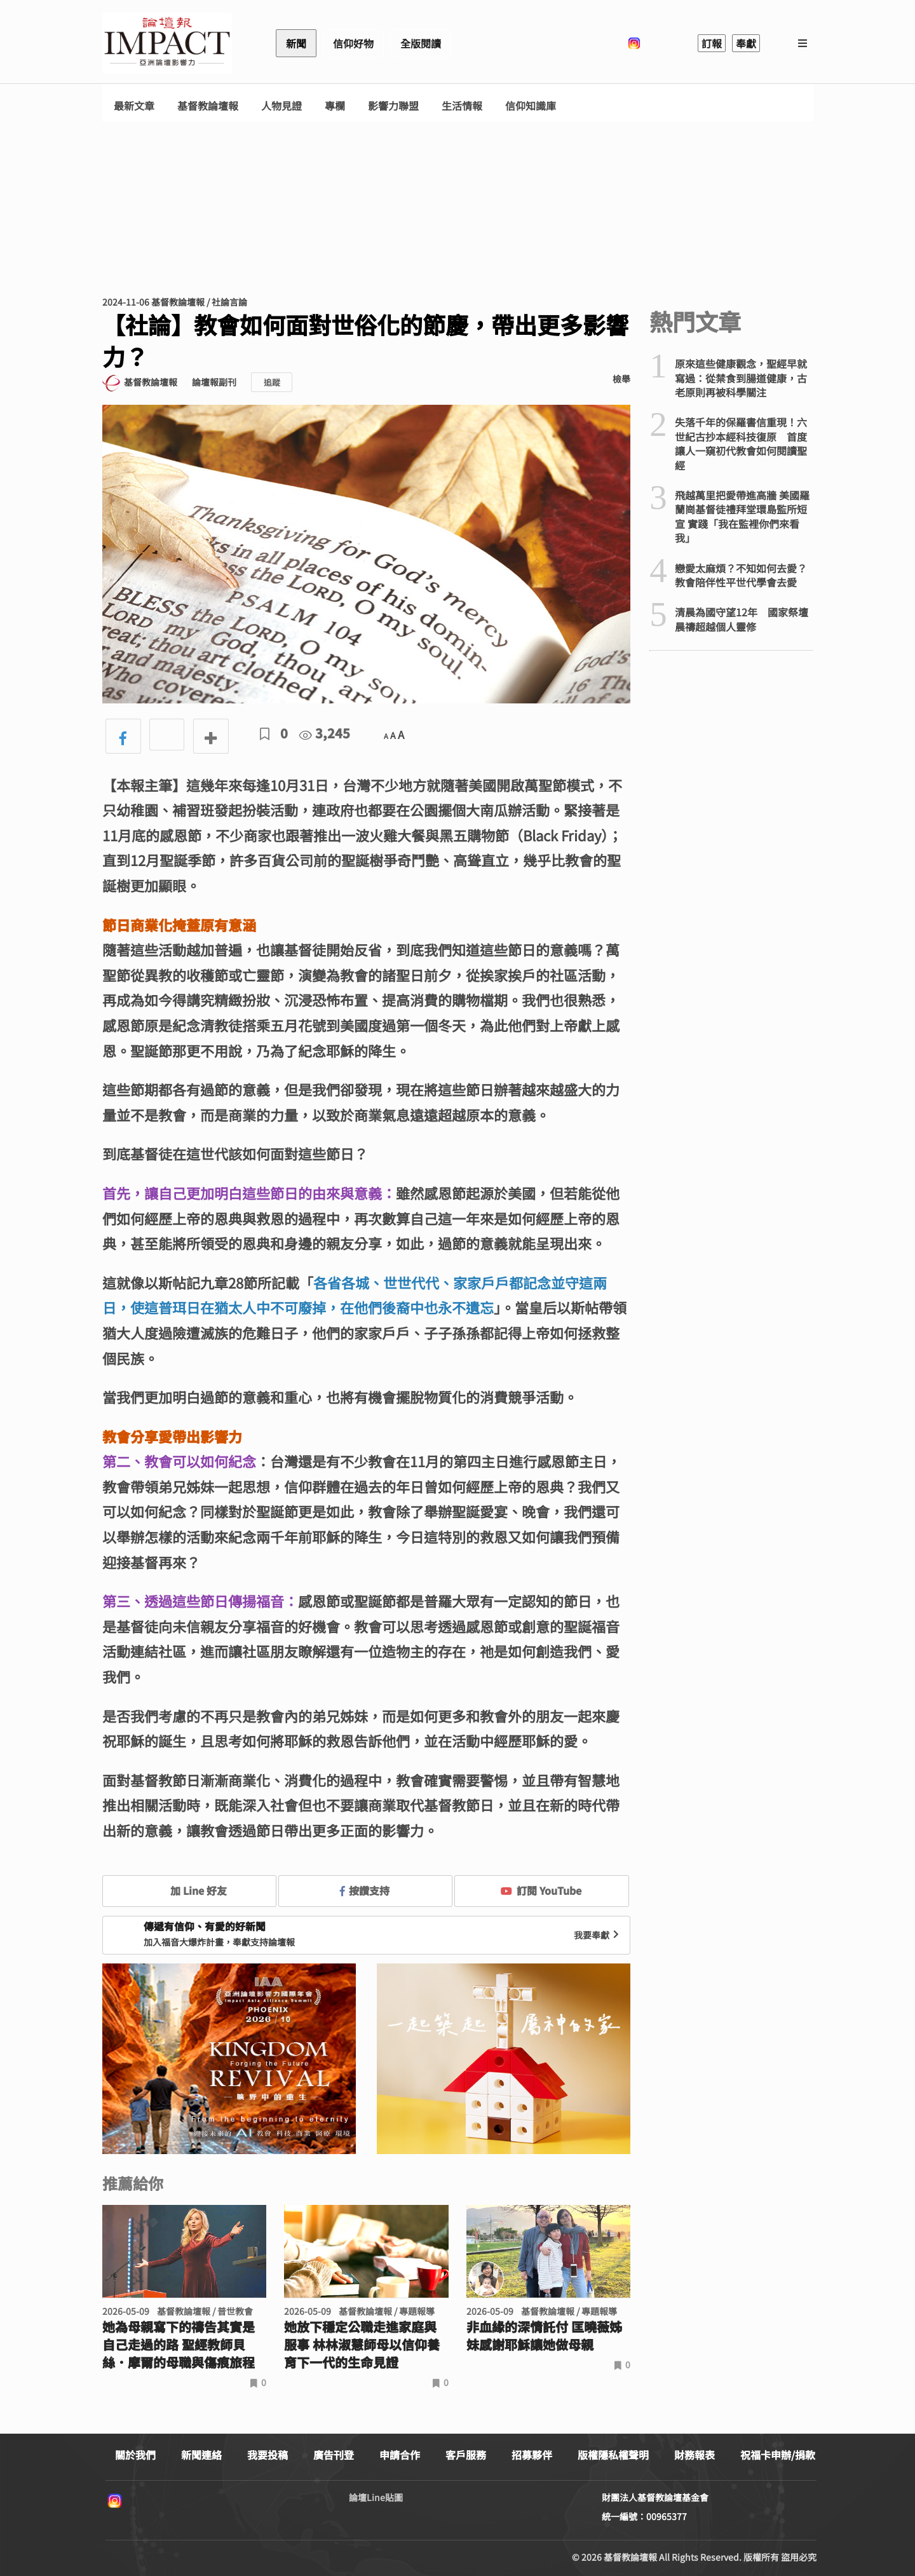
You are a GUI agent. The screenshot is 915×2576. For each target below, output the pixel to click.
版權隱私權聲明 (613, 2454)
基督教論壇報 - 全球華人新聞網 (167, 43)
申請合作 (399, 2454)
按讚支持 (365, 1890)
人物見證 (281, 105)
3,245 (324, 733)
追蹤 (272, 382)
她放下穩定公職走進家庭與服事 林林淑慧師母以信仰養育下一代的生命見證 (362, 2344)
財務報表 (694, 2454)
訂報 (712, 43)
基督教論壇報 (207, 105)
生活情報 (462, 105)
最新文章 (134, 105)
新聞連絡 (201, 2454)
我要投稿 (267, 2454)
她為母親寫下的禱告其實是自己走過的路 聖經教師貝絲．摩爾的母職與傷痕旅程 (178, 2344)
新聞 (296, 43)
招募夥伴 (532, 2454)
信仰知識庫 (530, 105)
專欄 (335, 105)
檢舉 (621, 378)
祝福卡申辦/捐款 (777, 2454)
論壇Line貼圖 (376, 2497)
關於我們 (135, 2454)
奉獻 (746, 43)
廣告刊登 (333, 2454)
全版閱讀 (420, 43)
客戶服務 (465, 2454)
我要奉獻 (598, 1935)
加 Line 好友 (189, 1890)
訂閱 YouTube (541, 1890)
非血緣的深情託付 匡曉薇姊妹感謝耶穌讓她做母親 (544, 2336)
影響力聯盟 (393, 105)
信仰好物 (353, 43)
